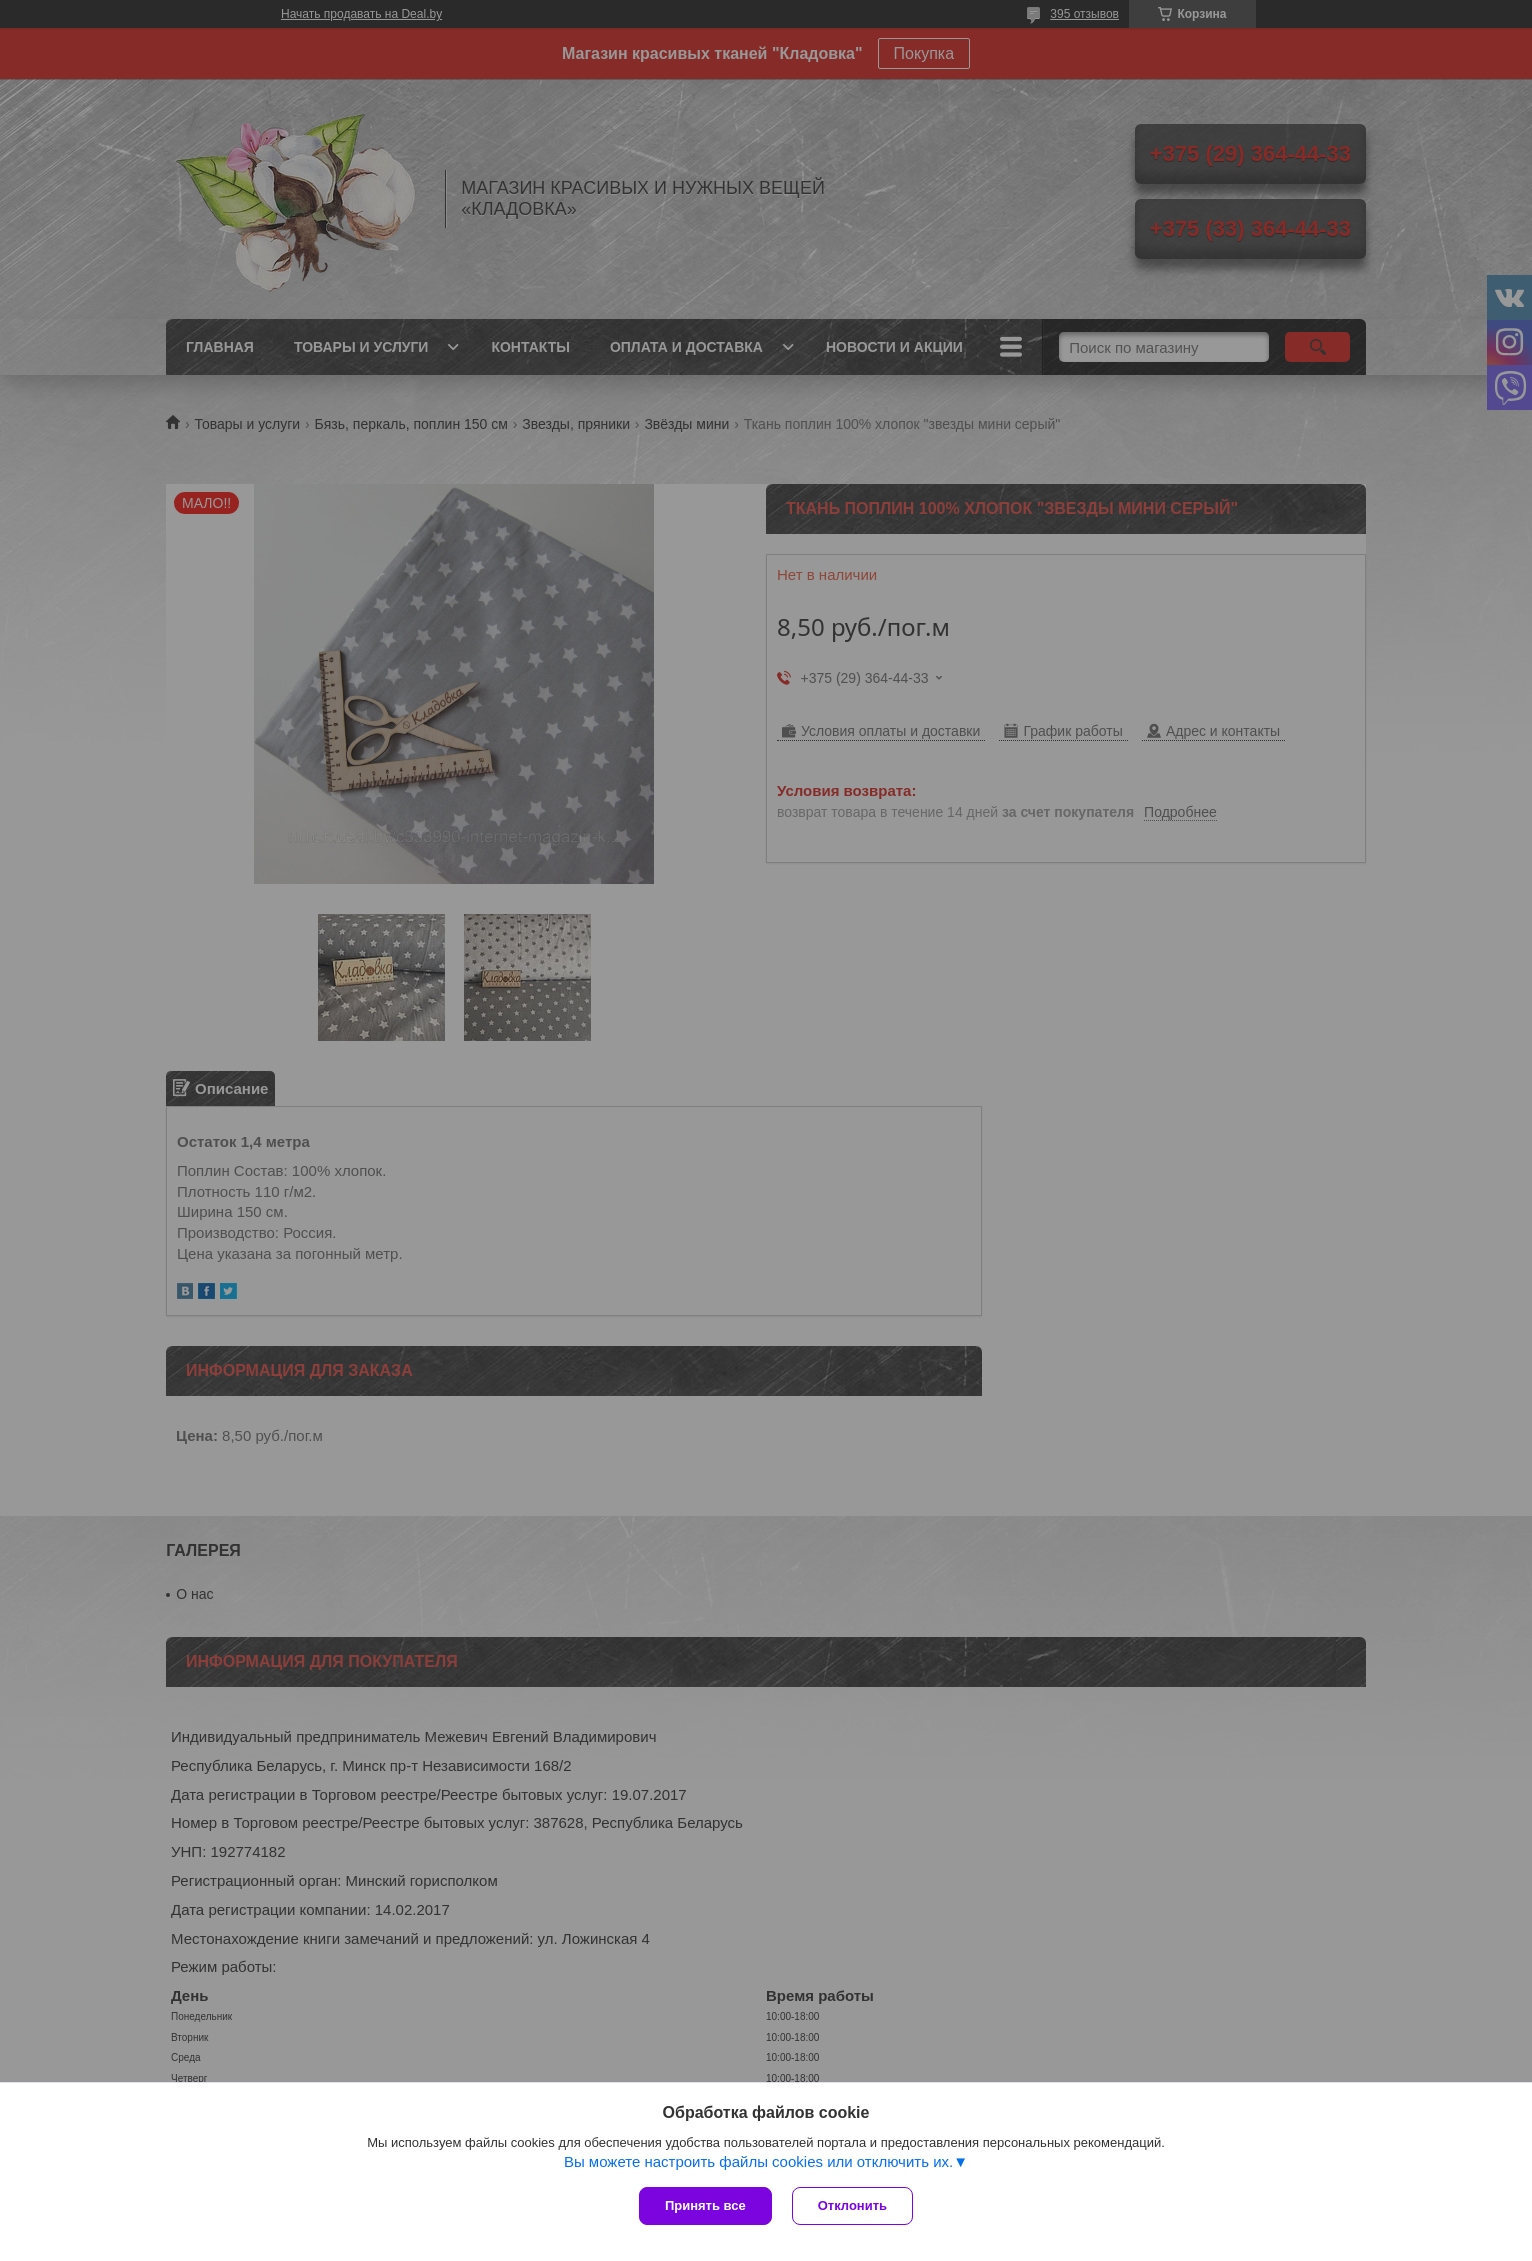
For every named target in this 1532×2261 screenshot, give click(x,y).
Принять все (705, 2205)
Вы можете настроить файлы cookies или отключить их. (758, 2161)
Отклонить (852, 2205)
